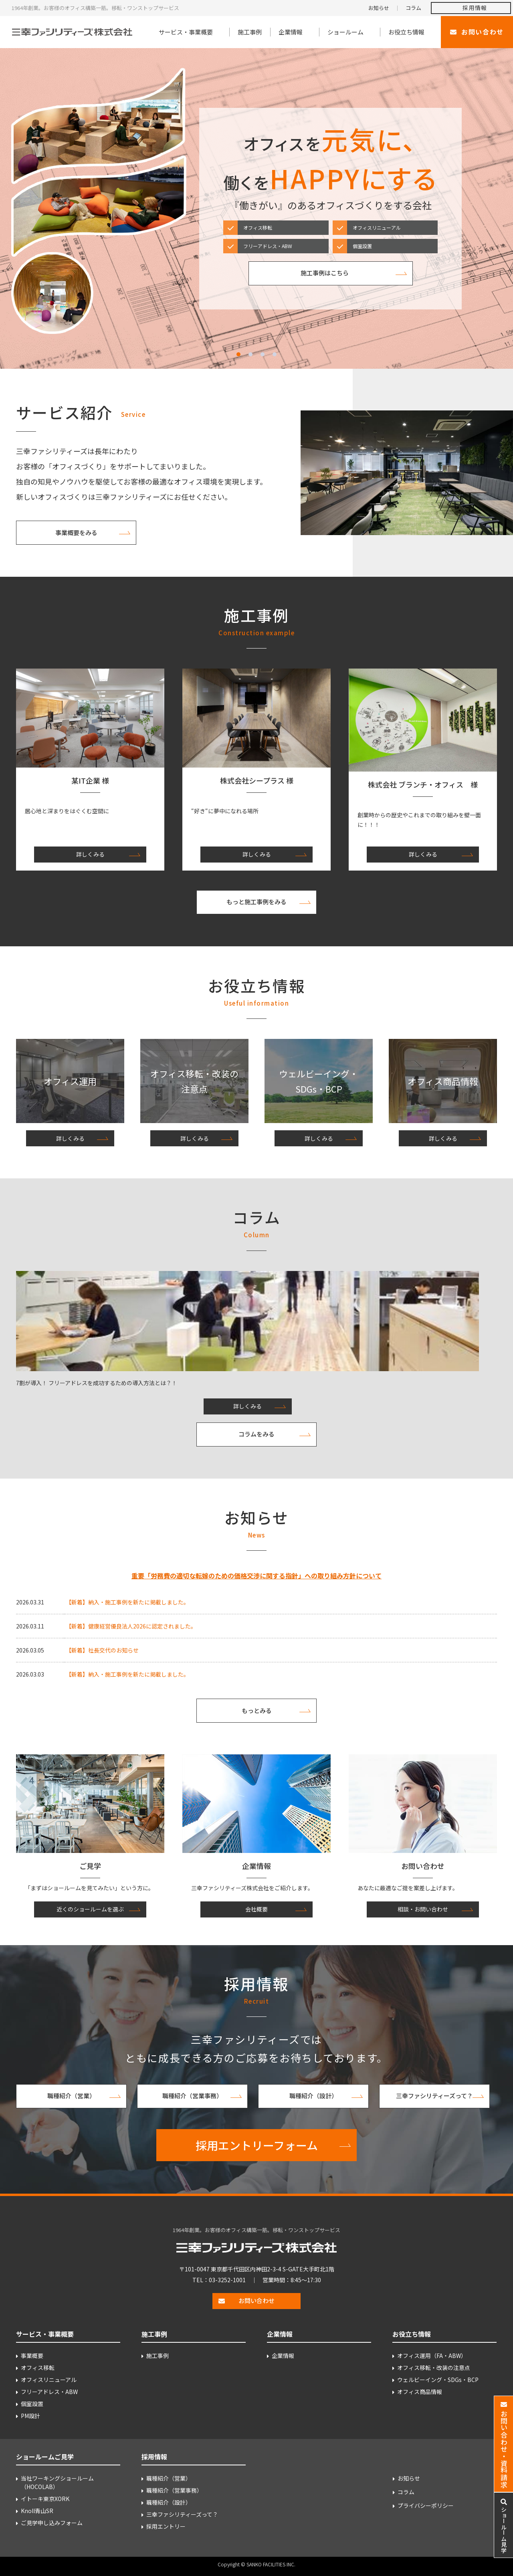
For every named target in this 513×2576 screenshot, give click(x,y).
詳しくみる (90, 854)
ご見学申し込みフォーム (52, 2523)
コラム (413, 8)
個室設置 (32, 2404)
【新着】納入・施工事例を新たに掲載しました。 (127, 1602)
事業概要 (32, 2356)
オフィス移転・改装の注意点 (433, 2368)
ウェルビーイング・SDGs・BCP (438, 2380)
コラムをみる (256, 1434)
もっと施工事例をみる (256, 901)
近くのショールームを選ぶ (90, 1909)
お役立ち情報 (406, 32)
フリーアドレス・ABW (49, 2392)
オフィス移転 (38, 2368)
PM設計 (30, 2416)
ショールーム (345, 32)
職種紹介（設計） (313, 2095)
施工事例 (250, 32)
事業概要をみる (76, 532)
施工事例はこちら (325, 273)
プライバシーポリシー (426, 2505)
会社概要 (256, 1909)
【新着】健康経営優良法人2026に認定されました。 (131, 1626)
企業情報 (291, 32)
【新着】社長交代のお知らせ (102, 1650)
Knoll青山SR (37, 2511)
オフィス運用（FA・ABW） (432, 2356)
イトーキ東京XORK (45, 2499)
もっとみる (257, 1710)
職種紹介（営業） (71, 2095)
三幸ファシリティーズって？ (434, 2095)
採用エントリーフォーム (257, 2145)
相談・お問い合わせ (423, 1909)
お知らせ (378, 8)
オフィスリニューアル (49, 2380)
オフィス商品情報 (419, 2392)
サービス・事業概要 (186, 32)
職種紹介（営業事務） (192, 2095)
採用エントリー (166, 2526)
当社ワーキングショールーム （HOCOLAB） (57, 2482)
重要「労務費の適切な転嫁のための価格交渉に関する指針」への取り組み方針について (256, 1575)
